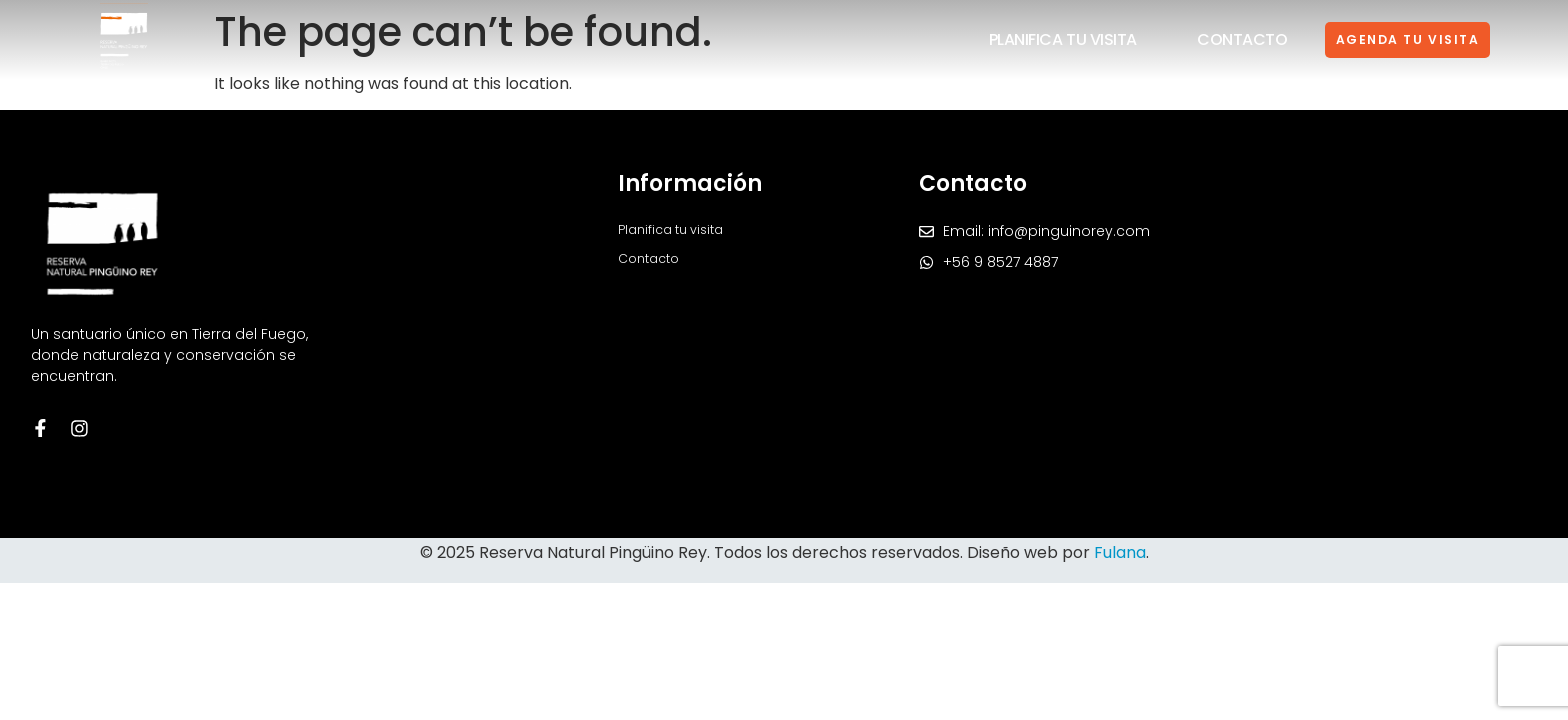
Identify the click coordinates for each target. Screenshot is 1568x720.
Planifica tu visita (1029, 39)
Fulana (1120, 552)
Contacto (1209, 39)
